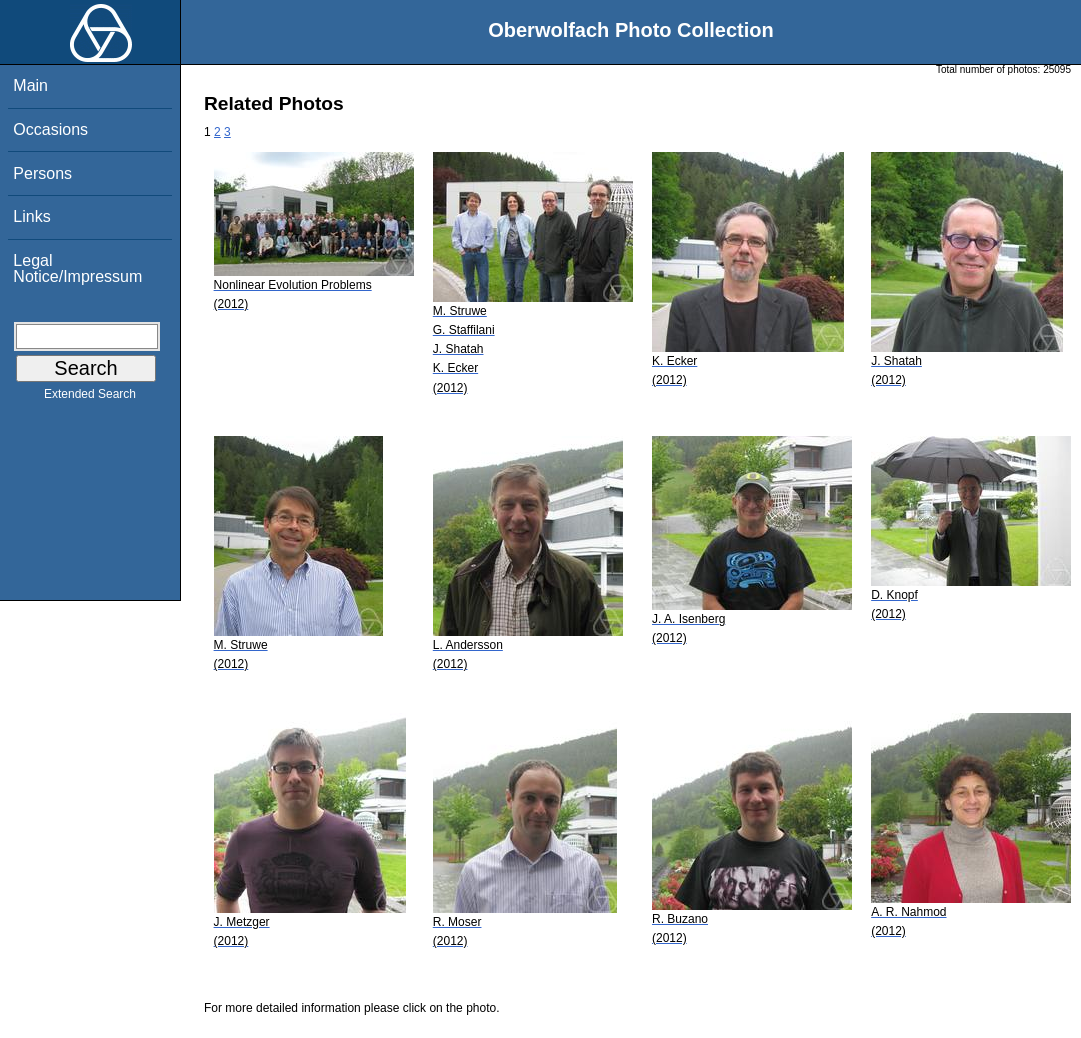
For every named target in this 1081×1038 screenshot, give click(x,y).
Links (31, 216)
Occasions (50, 129)
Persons (42, 173)
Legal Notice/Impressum (77, 268)
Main (30, 85)
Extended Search (90, 398)
